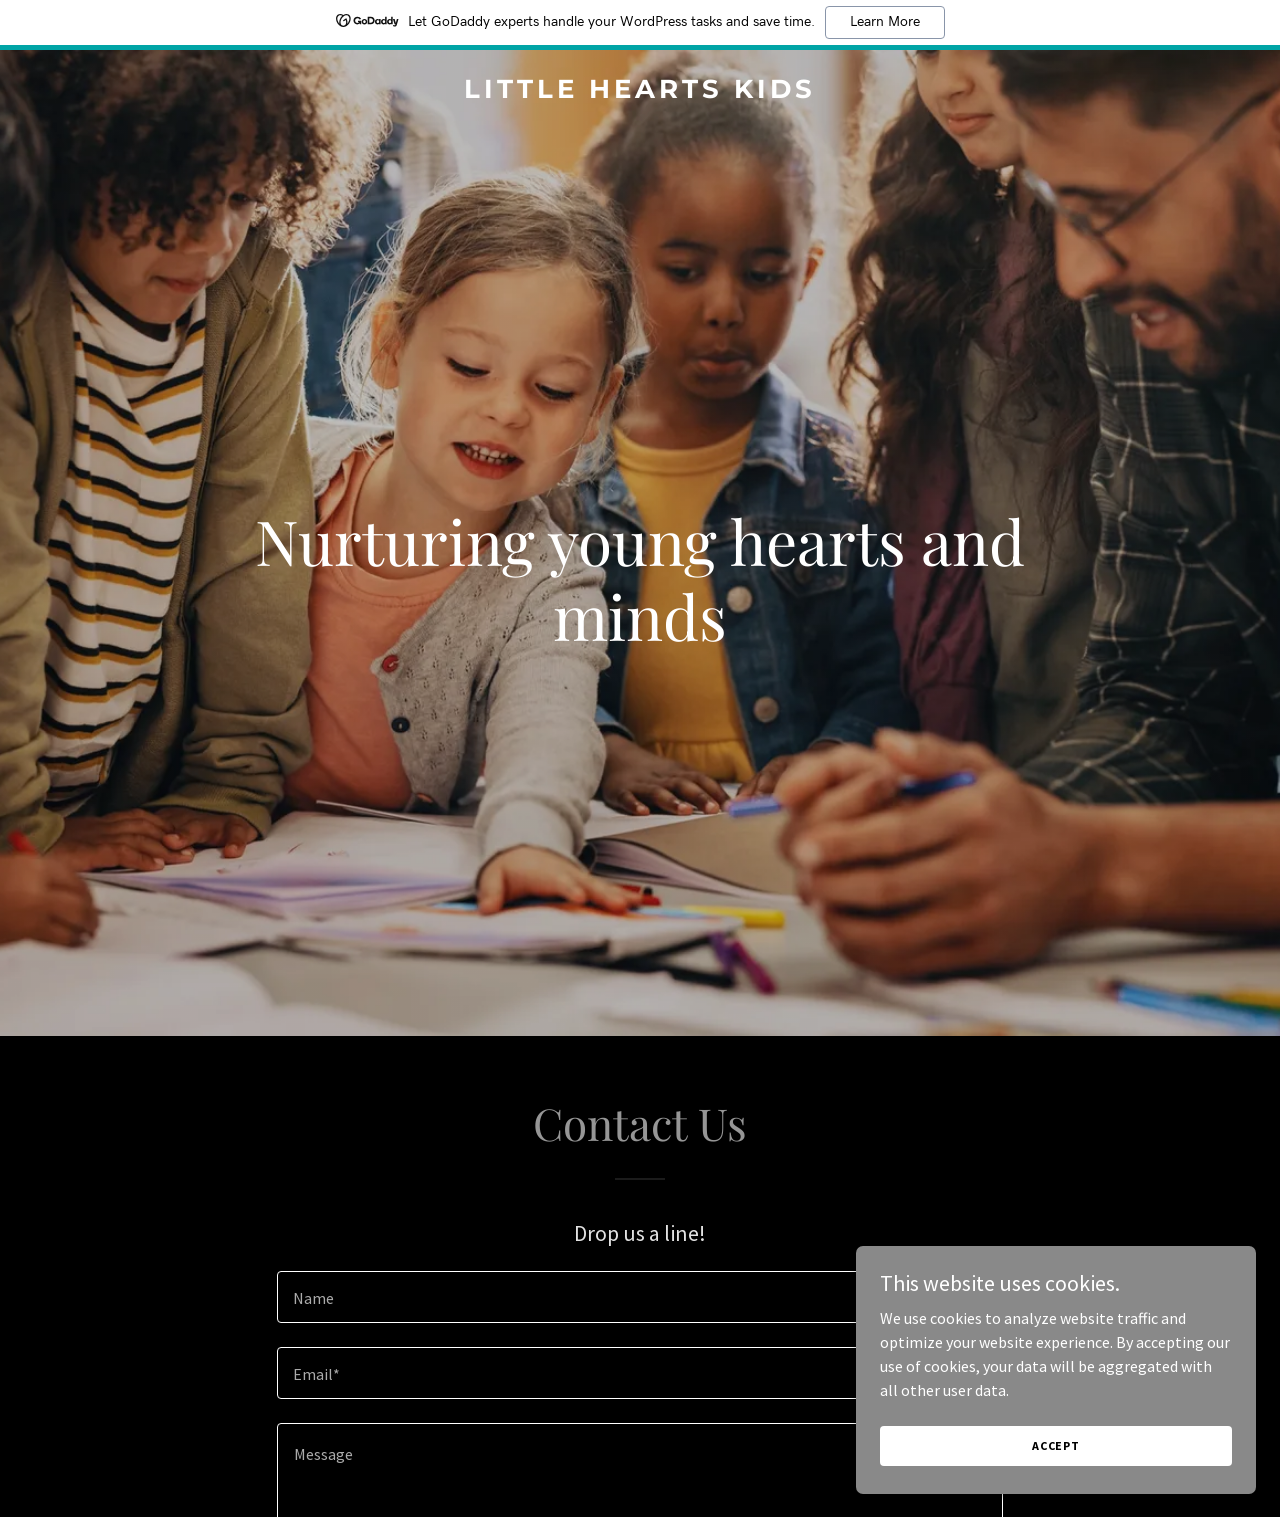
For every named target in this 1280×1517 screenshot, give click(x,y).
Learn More (885, 22)
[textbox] (639, 1297)
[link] (640, 92)
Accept (1056, 1445)
